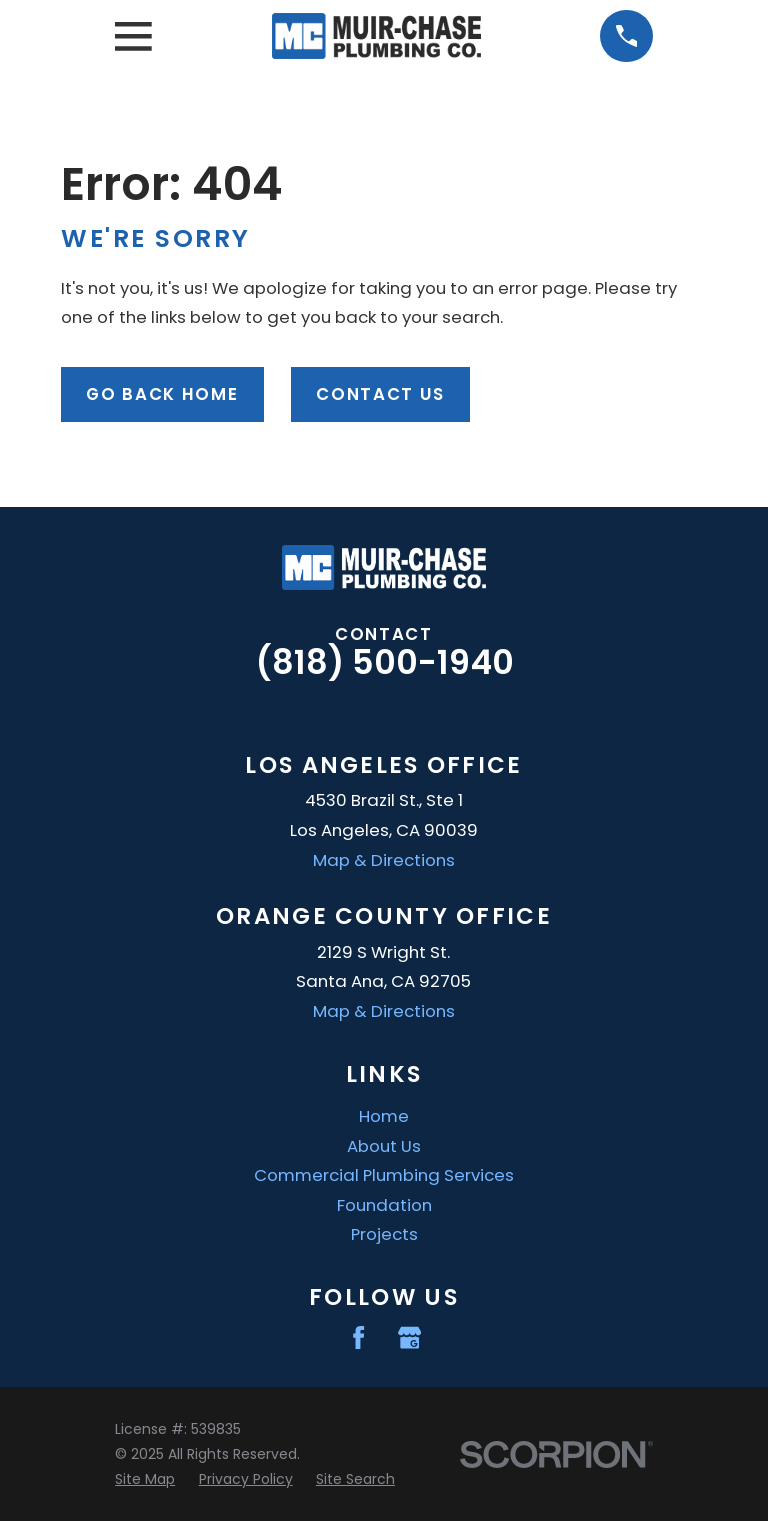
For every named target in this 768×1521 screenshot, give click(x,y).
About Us (384, 1146)
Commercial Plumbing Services (384, 1175)
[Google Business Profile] (409, 1337)
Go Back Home (162, 394)
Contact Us (380, 394)
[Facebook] (358, 1337)
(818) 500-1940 (384, 662)
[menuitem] (145, 1479)
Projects (384, 1234)
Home (384, 1116)
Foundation (384, 1205)
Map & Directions (384, 860)
